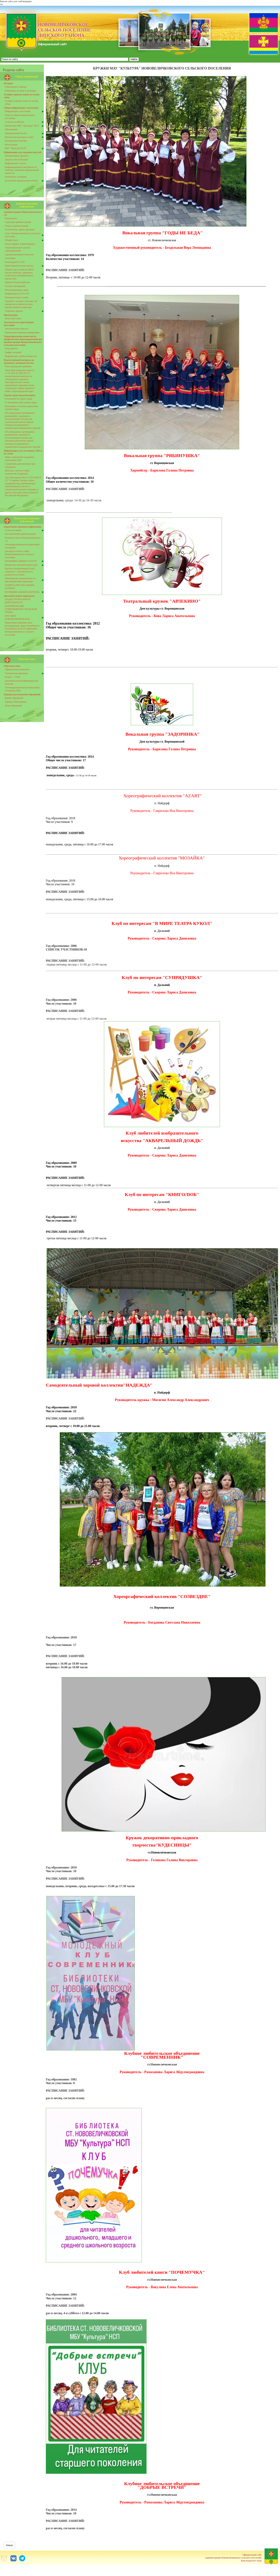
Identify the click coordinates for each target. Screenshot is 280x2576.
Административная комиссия (19, 254)
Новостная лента (13, 318)
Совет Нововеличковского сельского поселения (22, 235)
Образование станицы (15, 86)
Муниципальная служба (16, 297)
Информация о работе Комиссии (21, 356)
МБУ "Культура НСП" (16, 148)
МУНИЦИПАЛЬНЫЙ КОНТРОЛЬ (22, 592)
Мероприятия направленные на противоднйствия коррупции (20, 580)
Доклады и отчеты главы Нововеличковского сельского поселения (19, 554)
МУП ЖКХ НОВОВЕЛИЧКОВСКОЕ (17, 617)
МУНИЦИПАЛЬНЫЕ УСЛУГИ (20, 561)
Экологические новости (16, 328)
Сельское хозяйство (14, 122)
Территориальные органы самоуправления (17, 249)
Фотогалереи (11, 144)
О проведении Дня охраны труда (21, 402)
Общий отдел (11, 240)
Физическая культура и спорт (19, 137)
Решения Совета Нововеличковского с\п (23, 539)
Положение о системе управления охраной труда (21, 408)
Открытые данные (14, 311)
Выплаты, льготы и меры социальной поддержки (17, 472)
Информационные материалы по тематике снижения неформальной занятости (22, 170)
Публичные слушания (15, 176)
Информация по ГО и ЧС (17, 293)
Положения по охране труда (18, 398)
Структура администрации (18, 222)
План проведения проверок (18, 366)
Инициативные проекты (16, 155)
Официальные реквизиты (17, 669)
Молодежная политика (16, 140)
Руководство (11, 218)
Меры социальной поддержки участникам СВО (19, 458)
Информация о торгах (15, 163)
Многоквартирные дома (16, 290)
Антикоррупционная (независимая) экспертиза (22, 546)
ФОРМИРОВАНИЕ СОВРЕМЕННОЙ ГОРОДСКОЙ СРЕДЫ (21, 609)
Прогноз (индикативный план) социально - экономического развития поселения (20, 571)
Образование (11, 129)
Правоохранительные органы (19, 265)
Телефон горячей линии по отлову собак (21, 102)
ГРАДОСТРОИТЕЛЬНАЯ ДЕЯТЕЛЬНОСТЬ (17, 601)
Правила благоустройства (17, 282)
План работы (11, 348)
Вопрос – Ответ (12, 677)
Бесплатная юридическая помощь (21, 180)
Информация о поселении (17, 111)
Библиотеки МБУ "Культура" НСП (22, 125)
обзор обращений (13, 705)
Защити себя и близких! (16, 159)
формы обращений (14, 698)
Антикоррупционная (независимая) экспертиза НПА (22, 689)
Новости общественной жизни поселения (20, 117)
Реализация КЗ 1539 (14, 262)
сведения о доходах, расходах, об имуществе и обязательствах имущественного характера (21, 304)
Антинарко (10, 258)
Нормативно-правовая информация (22, 332)
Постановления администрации (20, 534)
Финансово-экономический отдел (21, 565)
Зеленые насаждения (15, 286)
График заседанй (13, 352)
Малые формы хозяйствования (20, 244)
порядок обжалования (15, 701)
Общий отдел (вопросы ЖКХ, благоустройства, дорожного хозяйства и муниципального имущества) (19, 274)
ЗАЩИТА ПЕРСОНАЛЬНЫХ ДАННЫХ (19, 587)
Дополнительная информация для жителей (21, 682)
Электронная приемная (16, 673)
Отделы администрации (16, 225)
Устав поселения (13, 530)
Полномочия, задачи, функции (19, 229)
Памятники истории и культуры (20, 90)
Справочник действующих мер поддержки (20, 465)
